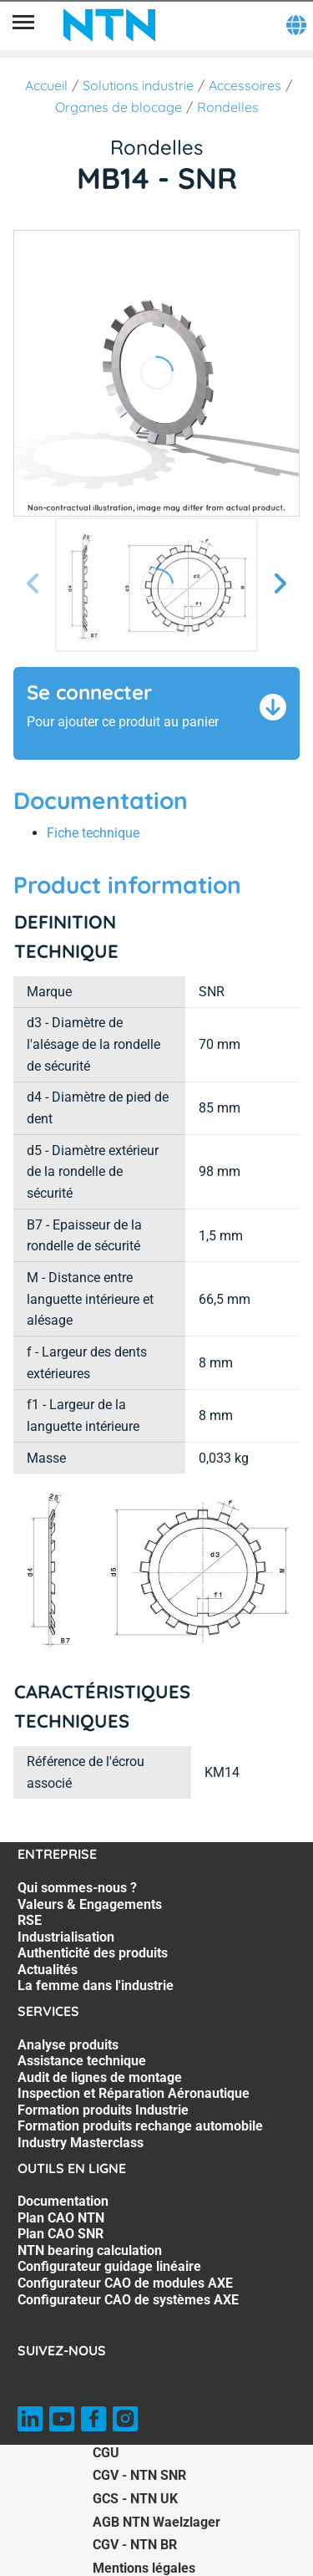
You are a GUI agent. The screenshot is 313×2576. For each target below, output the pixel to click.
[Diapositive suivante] (280, 585)
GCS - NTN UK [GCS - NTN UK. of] (135, 2499)
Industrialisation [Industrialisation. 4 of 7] (66, 1937)
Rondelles (228, 107)
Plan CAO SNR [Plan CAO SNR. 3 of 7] (60, 2234)
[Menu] (23, 25)
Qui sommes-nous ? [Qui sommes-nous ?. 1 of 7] (77, 1888)
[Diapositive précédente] (33, 585)
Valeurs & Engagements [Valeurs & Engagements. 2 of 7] (90, 1904)
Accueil (46, 85)
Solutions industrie (138, 85)
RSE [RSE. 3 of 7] (30, 1920)
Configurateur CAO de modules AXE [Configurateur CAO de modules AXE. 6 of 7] (125, 2283)
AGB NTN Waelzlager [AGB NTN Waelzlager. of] (156, 2522)
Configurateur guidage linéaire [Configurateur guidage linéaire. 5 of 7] (109, 2266)
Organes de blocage (118, 107)
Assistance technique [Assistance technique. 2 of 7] (82, 2061)
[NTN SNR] (109, 25)
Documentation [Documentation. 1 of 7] (63, 2201)
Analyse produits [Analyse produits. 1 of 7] (68, 2045)
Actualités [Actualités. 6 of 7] (48, 1970)
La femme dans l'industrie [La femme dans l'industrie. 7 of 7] (96, 1985)
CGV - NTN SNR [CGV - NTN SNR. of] (139, 2475)
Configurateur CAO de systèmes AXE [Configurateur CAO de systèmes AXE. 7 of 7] (128, 2300)
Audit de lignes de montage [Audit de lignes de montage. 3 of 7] (100, 2077)
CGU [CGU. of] (106, 2453)
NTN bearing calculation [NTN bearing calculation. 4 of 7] (90, 2250)
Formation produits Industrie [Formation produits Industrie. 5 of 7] (103, 2110)
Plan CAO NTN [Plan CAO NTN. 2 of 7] (61, 2218)
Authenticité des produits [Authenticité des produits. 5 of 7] (93, 1953)
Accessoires (245, 85)
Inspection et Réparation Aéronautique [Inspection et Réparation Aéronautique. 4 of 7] (134, 2093)
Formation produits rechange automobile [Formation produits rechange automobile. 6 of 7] (140, 2126)
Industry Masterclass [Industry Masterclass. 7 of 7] (81, 2143)
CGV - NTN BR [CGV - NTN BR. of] (135, 2545)
